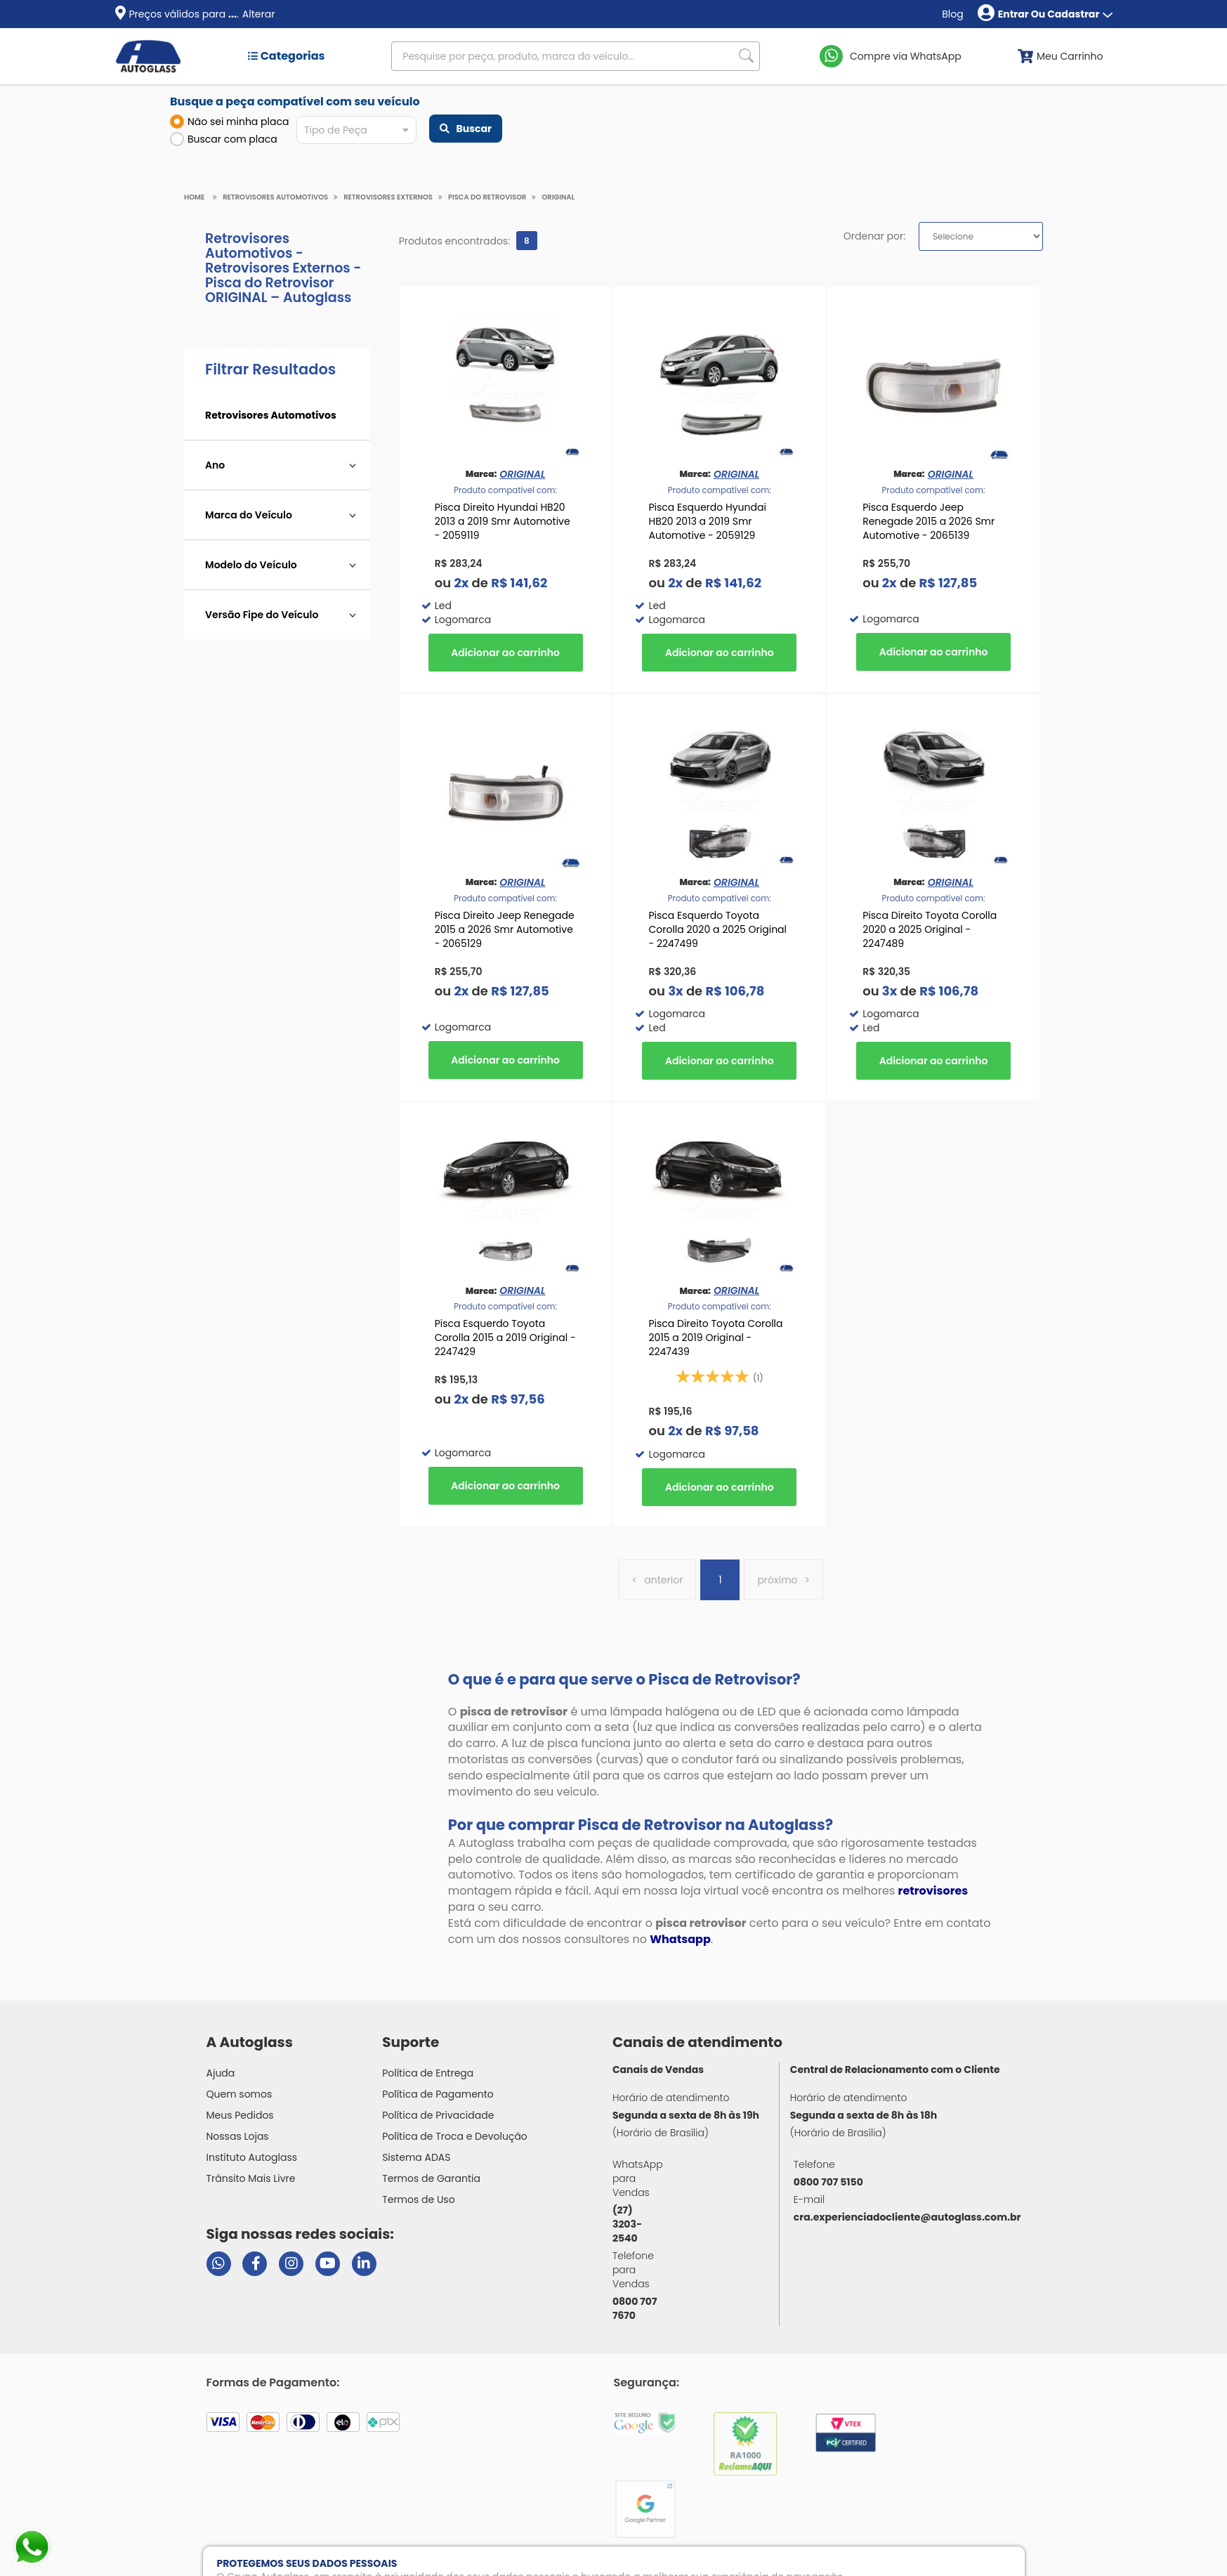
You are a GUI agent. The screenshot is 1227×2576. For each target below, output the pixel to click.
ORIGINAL (558, 197)
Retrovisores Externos (388, 197)
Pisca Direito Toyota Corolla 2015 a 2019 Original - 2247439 (715, 1337)
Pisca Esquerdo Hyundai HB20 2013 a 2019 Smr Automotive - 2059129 (707, 521)
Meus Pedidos (240, 2115)
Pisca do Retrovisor (487, 197)
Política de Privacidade (438, 2115)
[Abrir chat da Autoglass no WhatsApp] (218, 2263)
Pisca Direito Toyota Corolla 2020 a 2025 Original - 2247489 (929, 929)
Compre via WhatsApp (906, 56)
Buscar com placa (223, 139)
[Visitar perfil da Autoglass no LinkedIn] (364, 2263)
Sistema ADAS (416, 2157)
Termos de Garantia (431, 2178)
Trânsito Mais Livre (251, 2178)
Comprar (505, 653)
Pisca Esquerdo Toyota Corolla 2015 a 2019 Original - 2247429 (505, 1337)
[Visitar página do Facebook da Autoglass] (254, 2263)
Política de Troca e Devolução (454, 2136)
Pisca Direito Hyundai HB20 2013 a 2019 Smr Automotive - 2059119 (502, 521)
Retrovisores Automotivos (275, 197)
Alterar (258, 14)
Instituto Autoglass (252, 2157)
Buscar (466, 129)
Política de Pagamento (438, 2094)
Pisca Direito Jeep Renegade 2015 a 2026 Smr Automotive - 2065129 (505, 929)
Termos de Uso (418, 2199)
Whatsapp (680, 1939)
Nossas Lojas (237, 2136)
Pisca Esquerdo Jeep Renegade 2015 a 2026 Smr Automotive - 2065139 (928, 521)
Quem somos (239, 2094)
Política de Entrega (427, 2073)
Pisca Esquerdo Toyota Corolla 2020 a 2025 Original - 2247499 (717, 929)
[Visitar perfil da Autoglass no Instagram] (291, 2263)
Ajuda (220, 2073)
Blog (952, 14)
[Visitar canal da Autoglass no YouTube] (327, 2263)
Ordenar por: (874, 236)
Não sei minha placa (229, 122)
